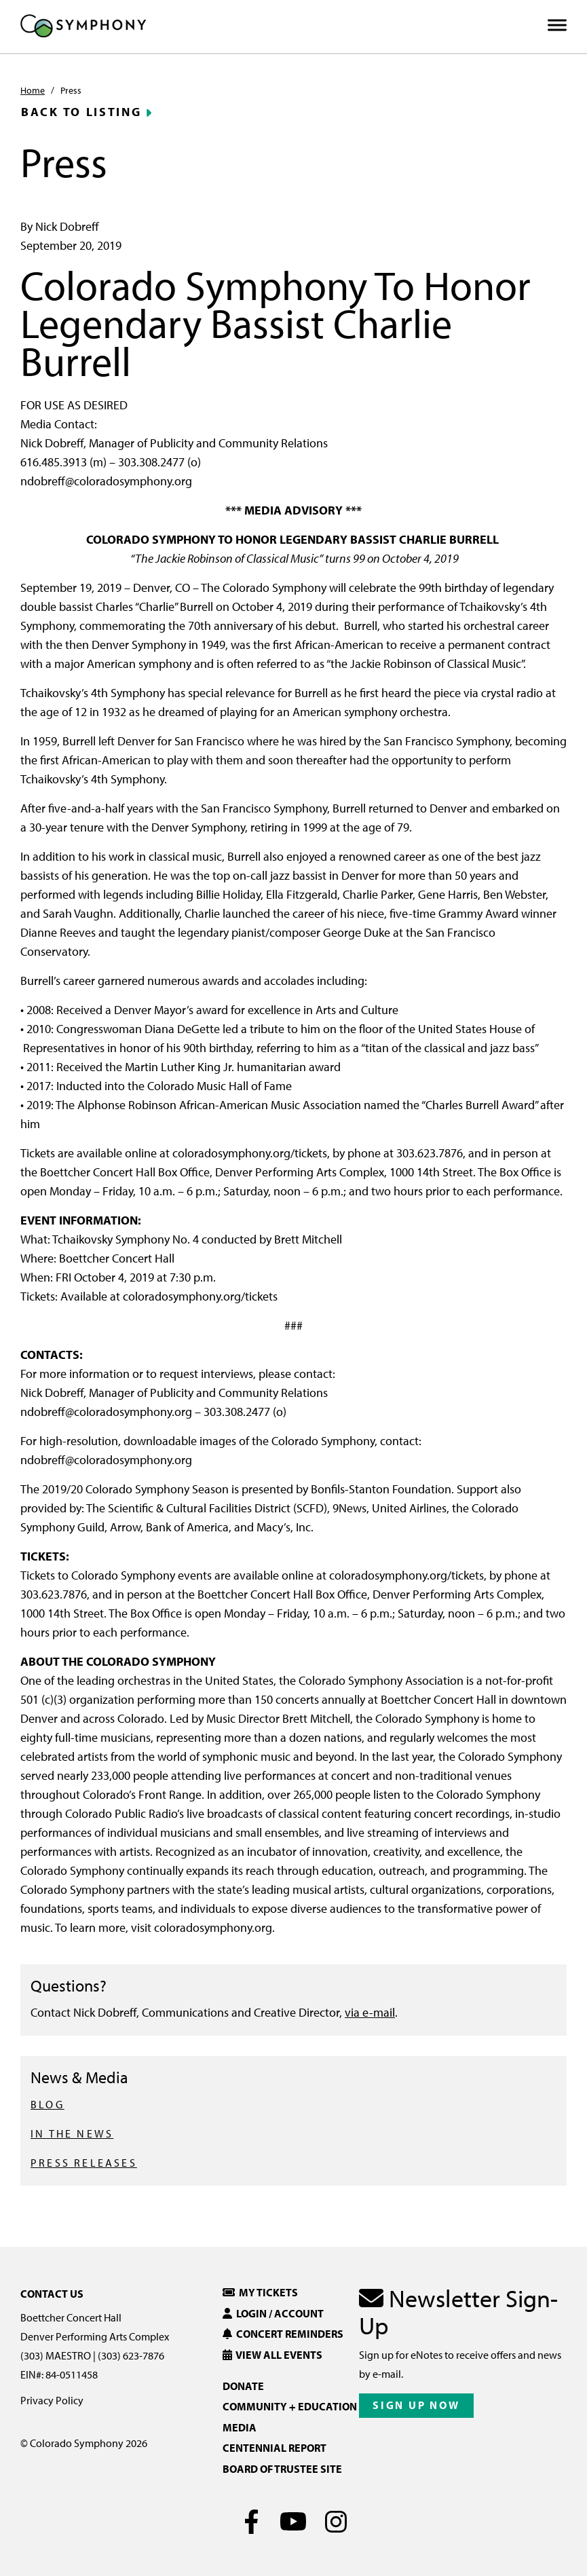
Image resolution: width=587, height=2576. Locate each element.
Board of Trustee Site (282, 2469)
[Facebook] (251, 2521)
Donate (243, 2386)
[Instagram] (335, 2521)
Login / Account (273, 2313)
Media (240, 2427)
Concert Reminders (283, 2333)
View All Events (272, 2355)
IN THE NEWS (72, 2133)
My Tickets (260, 2292)
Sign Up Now (416, 2405)
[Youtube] (293, 2521)
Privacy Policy (51, 2400)
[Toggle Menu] (557, 25)
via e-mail (370, 2012)
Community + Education (290, 2406)
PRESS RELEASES (84, 2162)
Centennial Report (274, 2447)
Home (32, 90)
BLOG (47, 2104)
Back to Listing (81, 112)
